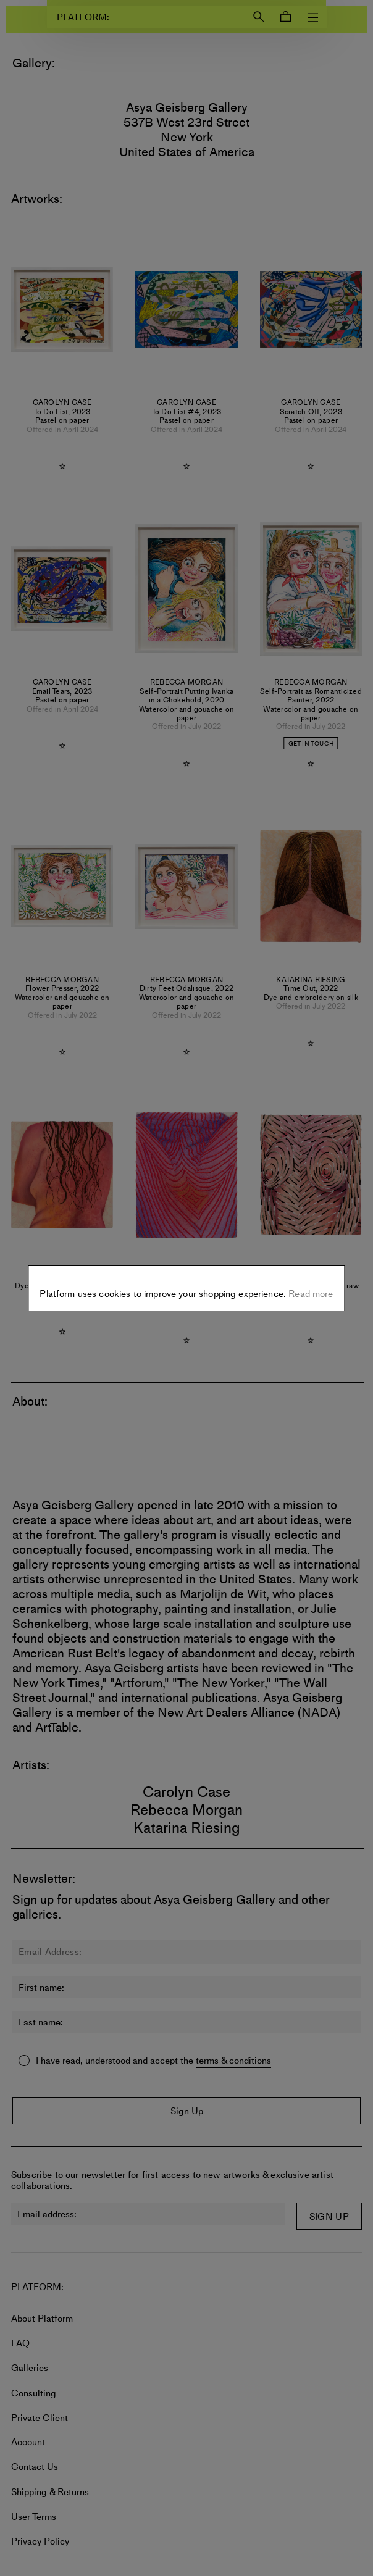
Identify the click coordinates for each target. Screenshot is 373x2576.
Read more (309, 1249)
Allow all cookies (186, 1318)
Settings (186, 1280)
